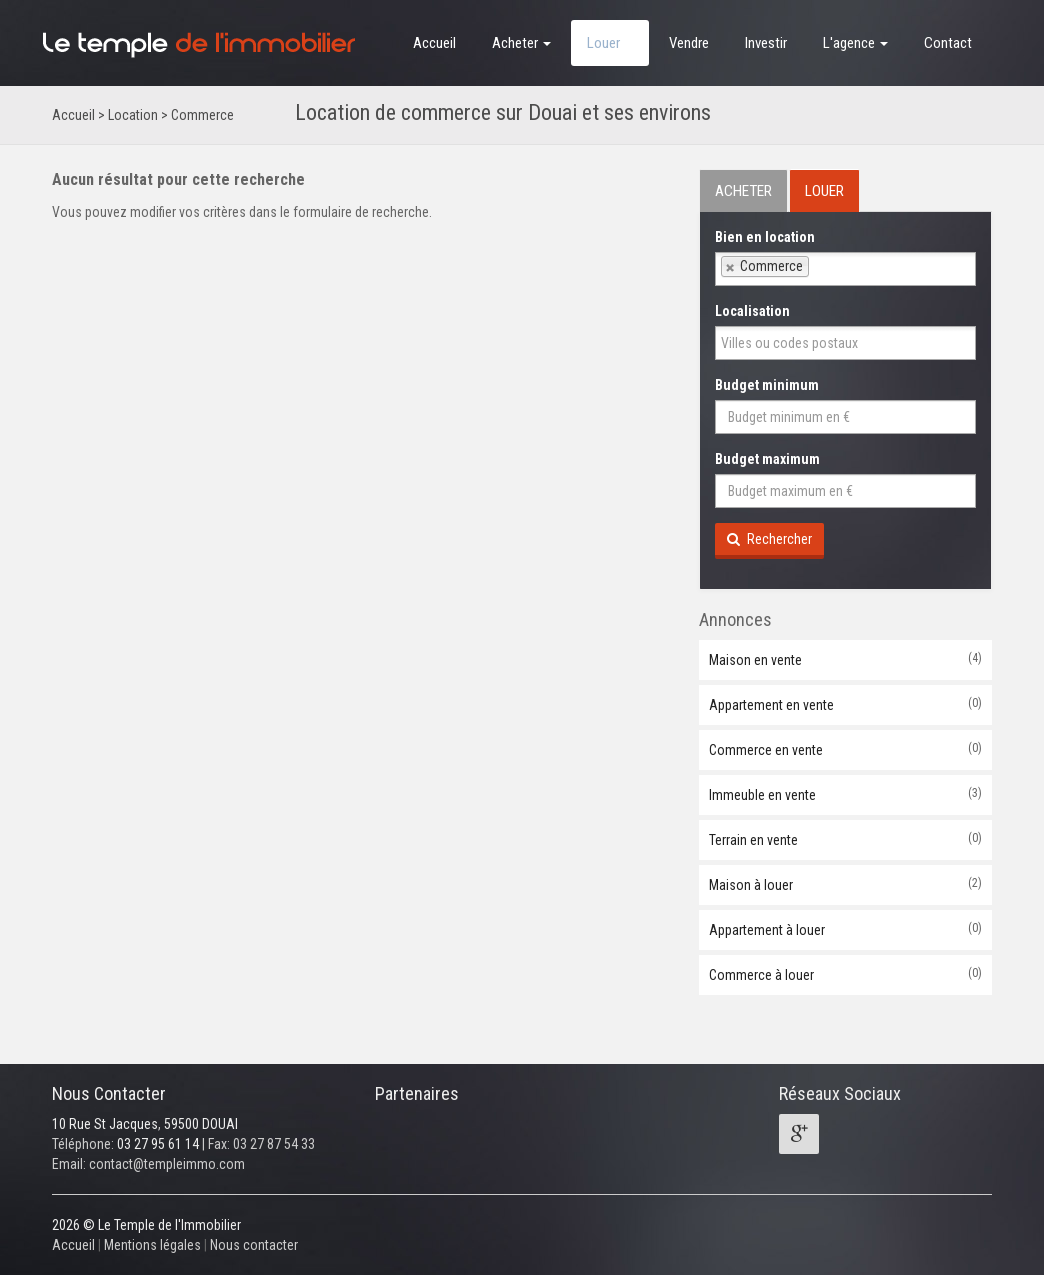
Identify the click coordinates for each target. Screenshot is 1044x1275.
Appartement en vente (845, 704)
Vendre (689, 43)
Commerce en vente (845, 749)
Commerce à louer (845, 974)
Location (133, 115)
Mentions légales (152, 1245)
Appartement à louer (845, 929)
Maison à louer (845, 884)
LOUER (824, 191)
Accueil (434, 43)
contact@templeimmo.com (167, 1164)
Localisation (752, 311)
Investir (766, 43)
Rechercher (769, 539)
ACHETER (743, 191)
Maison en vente (845, 659)
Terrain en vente (845, 839)
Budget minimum (767, 385)
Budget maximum (767, 459)
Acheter (521, 43)
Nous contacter (254, 1245)
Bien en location (765, 237)
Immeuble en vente (845, 794)
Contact (948, 43)
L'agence (855, 43)
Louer (610, 43)
